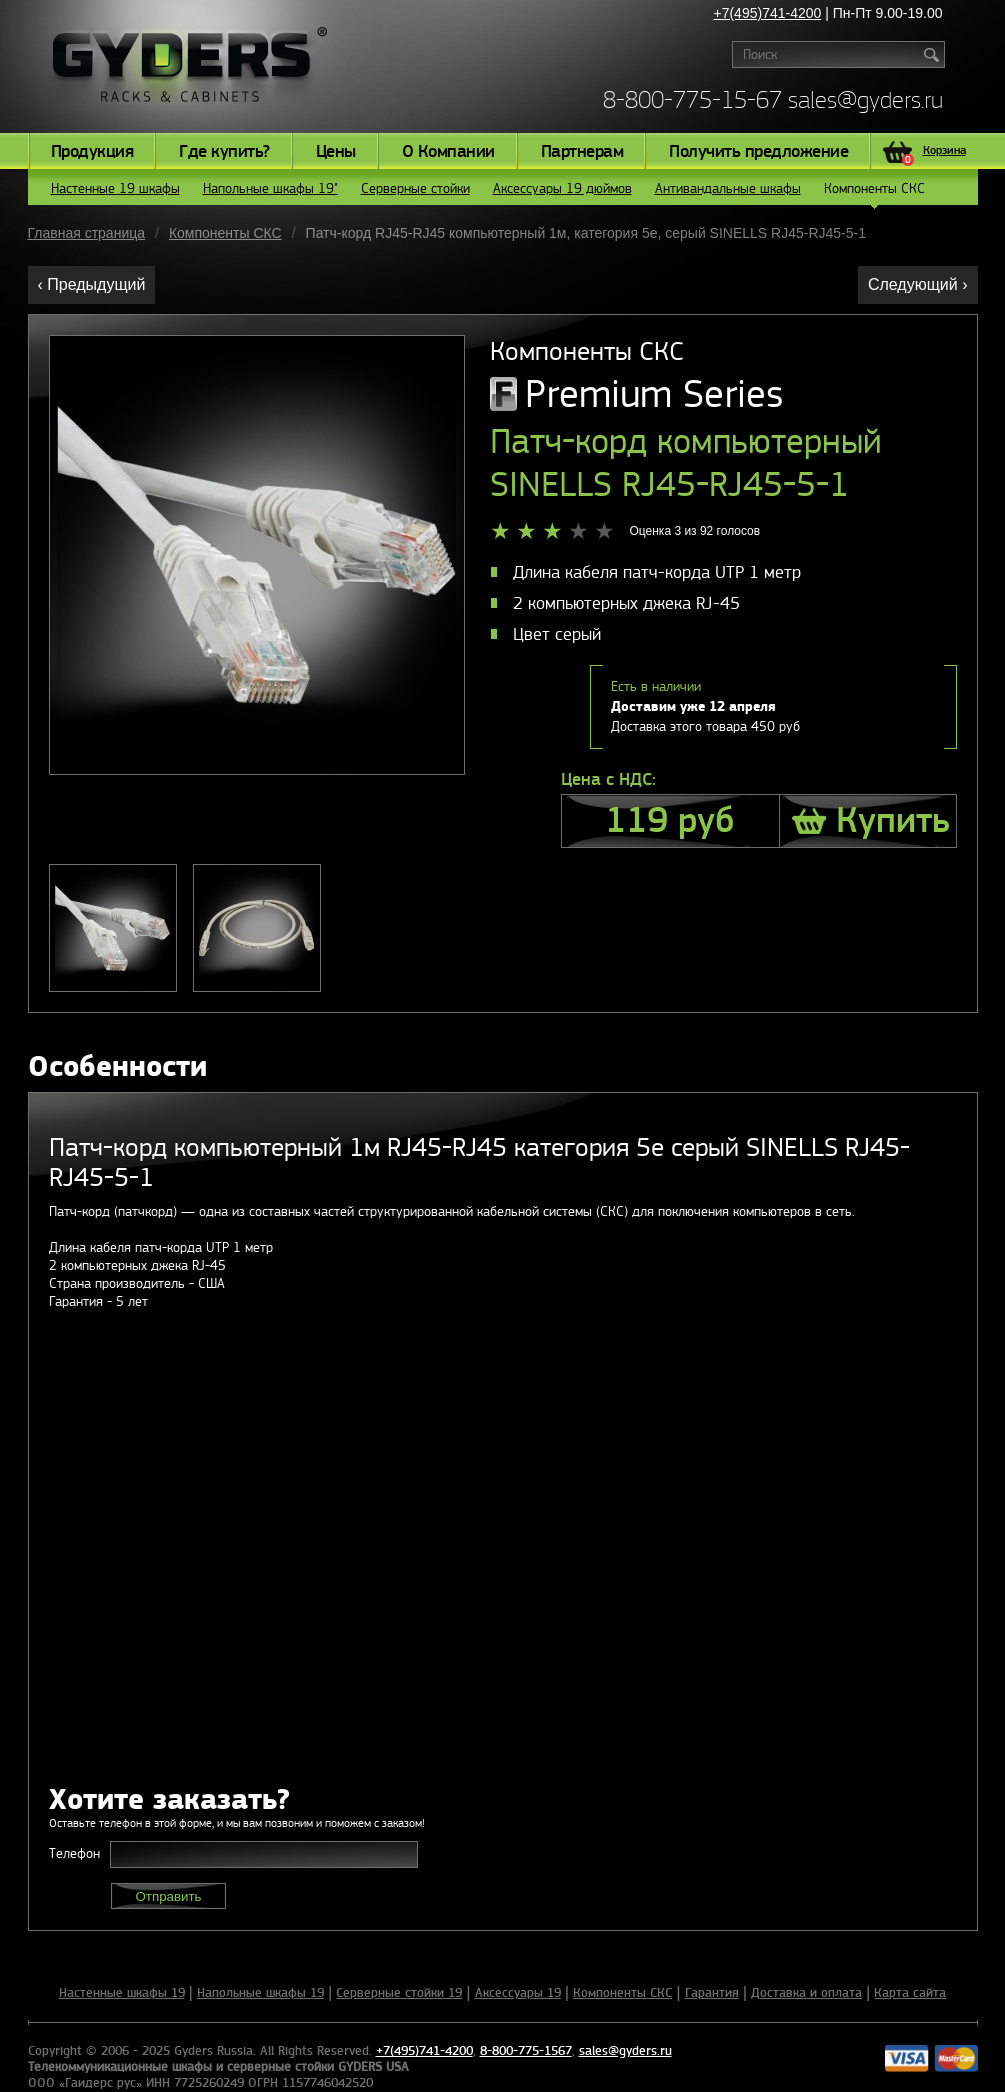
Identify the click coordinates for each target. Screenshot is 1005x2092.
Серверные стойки (415, 188)
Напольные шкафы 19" (270, 188)
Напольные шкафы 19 (260, 1993)
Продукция (92, 152)
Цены (336, 152)
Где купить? (224, 152)
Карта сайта (910, 1993)
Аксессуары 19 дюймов (562, 188)
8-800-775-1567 (526, 2051)
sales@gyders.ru (865, 99)
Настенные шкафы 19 (122, 1993)
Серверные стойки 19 (399, 1993)
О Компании (448, 152)
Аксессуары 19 (518, 1993)
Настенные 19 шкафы (115, 188)
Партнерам (582, 152)
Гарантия (712, 1993)
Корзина (934, 153)
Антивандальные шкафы (728, 188)
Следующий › (918, 284)
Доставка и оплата (806, 1993)
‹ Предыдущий (92, 284)
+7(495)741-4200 (768, 13)
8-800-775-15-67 (692, 99)
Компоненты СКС (874, 192)
